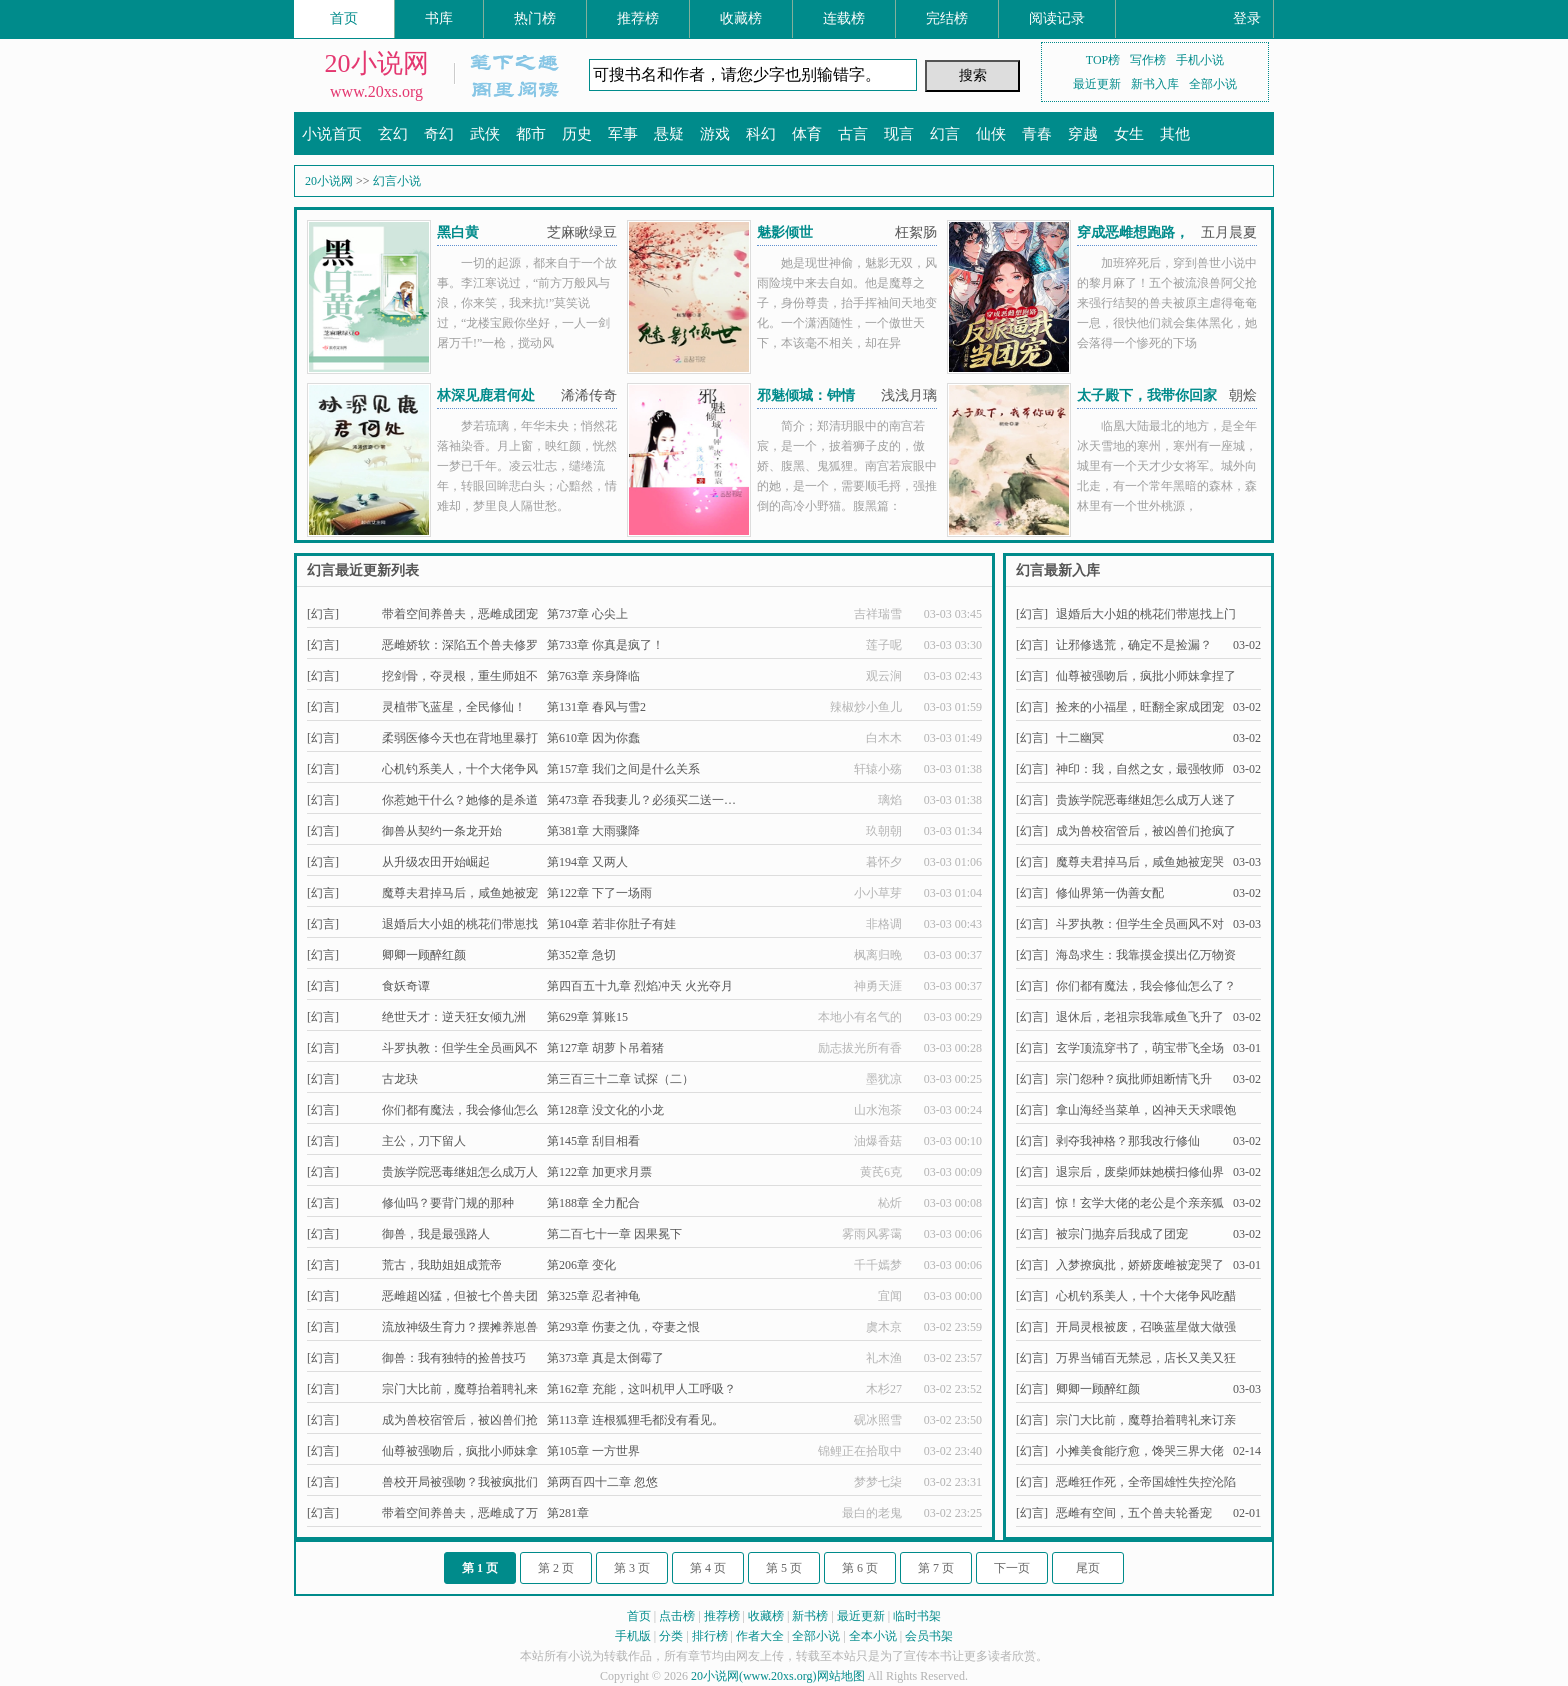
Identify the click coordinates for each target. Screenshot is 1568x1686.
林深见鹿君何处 (486, 395)
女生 (1129, 134)
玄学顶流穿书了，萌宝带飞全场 (1140, 1048)
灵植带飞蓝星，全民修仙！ (454, 707)
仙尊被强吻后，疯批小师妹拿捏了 (1146, 676)
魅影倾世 (785, 232)
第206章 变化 (581, 1265)
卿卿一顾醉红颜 (424, 955)
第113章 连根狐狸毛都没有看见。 (635, 1420)
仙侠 (991, 134)
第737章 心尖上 (587, 614)
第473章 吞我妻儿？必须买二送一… (641, 800)
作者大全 (760, 1636)
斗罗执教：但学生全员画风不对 (1140, 924)
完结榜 (947, 18)
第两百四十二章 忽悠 (602, 1482)
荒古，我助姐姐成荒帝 (442, 1265)
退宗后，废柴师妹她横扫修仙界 (1140, 1172)
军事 (623, 134)
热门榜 (535, 18)
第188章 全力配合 (593, 1203)
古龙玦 (400, 1079)
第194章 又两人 (587, 862)
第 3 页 (632, 1568)
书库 (439, 18)
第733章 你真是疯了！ (605, 645)
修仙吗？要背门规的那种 (448, 1203)
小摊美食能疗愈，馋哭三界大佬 (1140, 1451)
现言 (899, 134)
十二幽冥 (1080, 738)
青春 (1037, 134)
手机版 (633, 1636)
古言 (853, 134)
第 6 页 (860, 1568)
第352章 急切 (581, 955)
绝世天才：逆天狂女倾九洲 (454, 1017)
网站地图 (841, 1676)
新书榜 (810, 1616)
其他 (1175, 134)
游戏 (715, 134)
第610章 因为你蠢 (593, 738)
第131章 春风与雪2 (596, 707)
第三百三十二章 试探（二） (620, 1079)
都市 (531, 134)
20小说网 (377, 63)
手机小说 (1200, 60)
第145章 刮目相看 (593, 1141)
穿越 (1083, 134)
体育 (807, 134)
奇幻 (439, 134)
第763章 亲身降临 (593, 676)
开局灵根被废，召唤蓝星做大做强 (1146, 1327)
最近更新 (1097, 84)
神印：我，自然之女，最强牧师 (1140, 769)
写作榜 (1148, 60)
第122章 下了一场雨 (599, 893)
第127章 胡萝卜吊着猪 (605, 1048)
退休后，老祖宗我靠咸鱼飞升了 (1140, 1017)
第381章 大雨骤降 (593, 831)
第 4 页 (708, 1568)
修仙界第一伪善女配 (1110, 893)
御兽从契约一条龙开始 (442, 831)
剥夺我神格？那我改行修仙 (1128, 1141)
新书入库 (1155, 84)
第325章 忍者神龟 (593, 1296)
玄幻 (393, 134)
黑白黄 (458, 232)
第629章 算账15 (587, 1017)
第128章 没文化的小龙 (605, 1110)
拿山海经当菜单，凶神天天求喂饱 (1146, 1110)
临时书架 (917, 1616)
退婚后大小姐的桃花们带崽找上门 (1146, 614)
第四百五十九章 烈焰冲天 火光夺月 (640, 986)
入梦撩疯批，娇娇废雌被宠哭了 (1140, 1265)
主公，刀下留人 (424, 1141)
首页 (344, 18)
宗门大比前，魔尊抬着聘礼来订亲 (1146, 1420)
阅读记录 (1057, 18)
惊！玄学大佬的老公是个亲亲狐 (1140, 1203)
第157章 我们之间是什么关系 (623, 769)
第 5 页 (784, 1568)
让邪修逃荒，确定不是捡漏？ (1134, 645)
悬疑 (669, 134)
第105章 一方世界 (593, 1451)
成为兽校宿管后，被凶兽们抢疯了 (1146, 831)
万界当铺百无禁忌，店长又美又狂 (1146, 1358)
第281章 (568, 1513)
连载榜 (844, 18)
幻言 (945, 134)
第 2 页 (556, 1568)
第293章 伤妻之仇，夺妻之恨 (623, 1327)
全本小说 (873, 1636)
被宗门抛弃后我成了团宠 (1122, 1234)
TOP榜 (1103, 60)
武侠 (485, 134)
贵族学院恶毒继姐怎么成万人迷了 (1146, 800)
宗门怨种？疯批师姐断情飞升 (1134, 1079)
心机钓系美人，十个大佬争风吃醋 (1146, 1296)
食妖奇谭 (406, 986)
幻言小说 (397, 181)
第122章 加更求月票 (599, 1172)
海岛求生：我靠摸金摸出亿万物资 (1146, 955)
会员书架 (929, 1636)
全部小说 (1213, 84)
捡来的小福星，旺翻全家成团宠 (1140, 707)
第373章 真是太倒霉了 (605, 1358)
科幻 (761, 134)
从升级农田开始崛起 (436, 862)
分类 (671, 1636)
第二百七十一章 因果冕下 (614, 1234)
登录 (1247, 18)
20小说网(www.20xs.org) (754, 1676)
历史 (577, 134)
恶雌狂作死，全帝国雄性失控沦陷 (1146, 1482)
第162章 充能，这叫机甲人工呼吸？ (641, 1389)
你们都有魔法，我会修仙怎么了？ (1146, 986)
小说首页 (332, 134)
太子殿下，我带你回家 (1147, 395)
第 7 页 (936, 1568)
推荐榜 (638, 18)
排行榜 (710, 1636)
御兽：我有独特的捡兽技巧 (454, 1358)
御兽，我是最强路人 (436, 1234)
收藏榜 (741, 18)
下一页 (1012, 1568)
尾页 (1088, 1568)
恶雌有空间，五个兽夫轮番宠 (1134, 1513)
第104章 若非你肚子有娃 (611, 924)
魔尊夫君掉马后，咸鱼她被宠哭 (1140, 862)
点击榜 (677, 1616)
